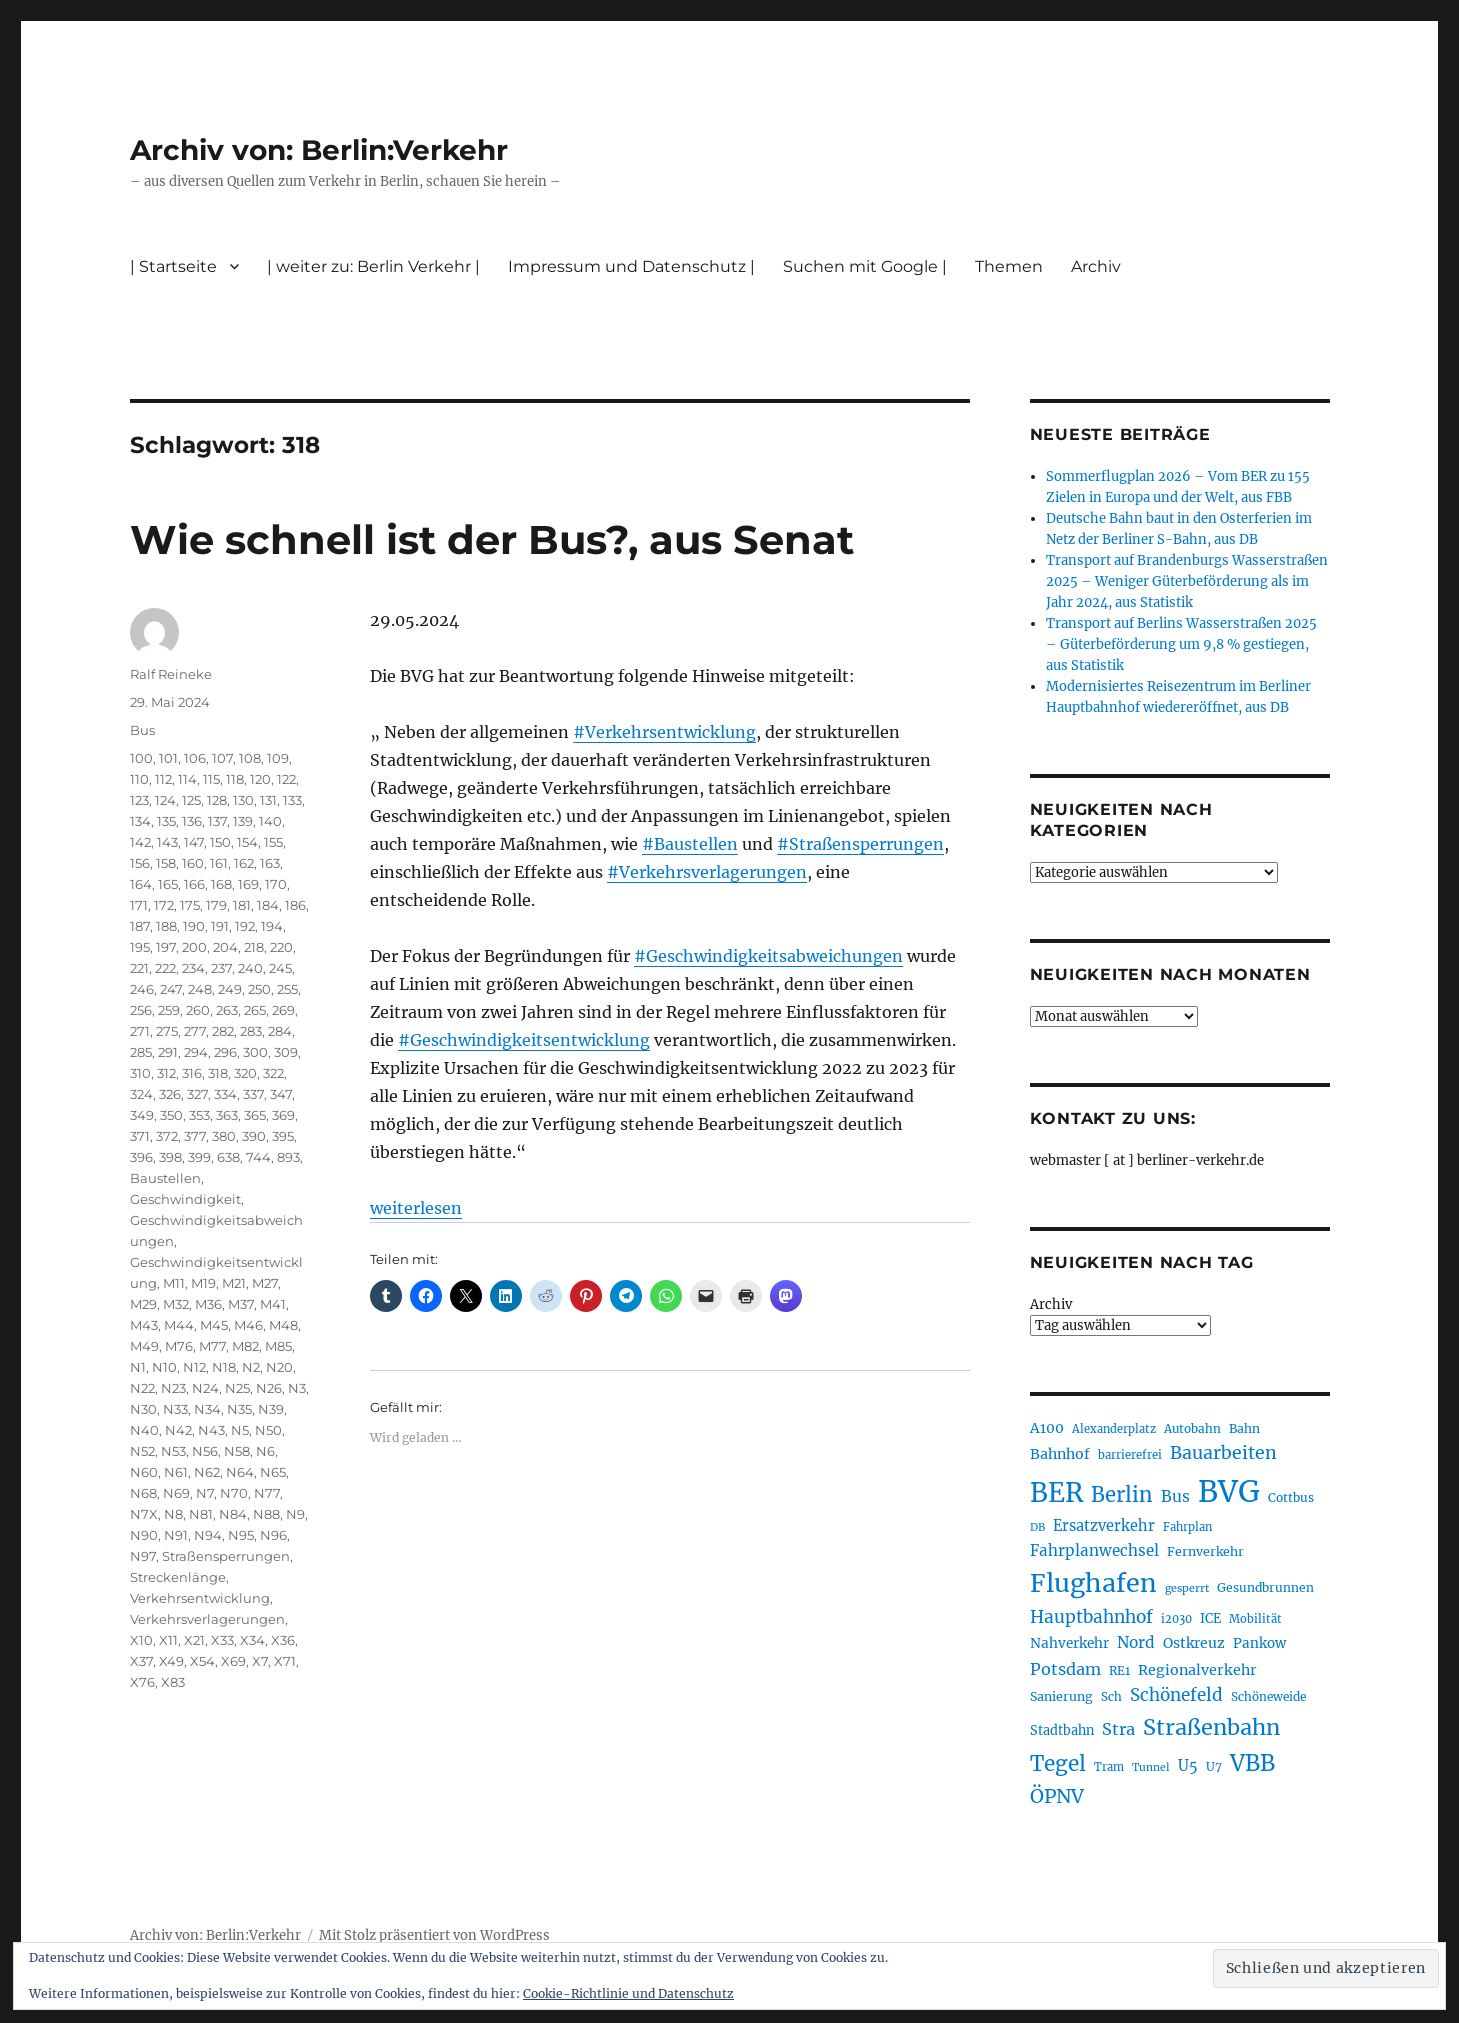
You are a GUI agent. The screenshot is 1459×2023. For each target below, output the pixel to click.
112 (163, 779)
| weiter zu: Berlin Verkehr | (373, 266)
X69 (233, 1661)
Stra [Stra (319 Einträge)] (1118, 1729)
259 (169, 1010)
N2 (251, 1367)
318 (218, 1073)
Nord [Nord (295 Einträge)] (1136, 1642)
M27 (265, 1283)
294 (196, 1052)
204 (225, 947)
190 (194, 926)
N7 (205, 1493)
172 (164, 905)
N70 (234, 1493)
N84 (233, 1514)
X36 (283, 1640)
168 (221, 884)
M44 (179, 1325)
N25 (237, 1388)
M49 (144, 1346)
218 (254, 947)
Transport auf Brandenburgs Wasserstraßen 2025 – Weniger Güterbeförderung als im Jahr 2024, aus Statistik (1187, 581)
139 (243, 821)
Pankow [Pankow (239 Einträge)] (1259, 1643)
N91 (176, 1535)
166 (194, 884)
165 (168, 884)
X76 (142, 1682)
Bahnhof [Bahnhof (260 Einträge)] (1060, 1454)
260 (198, 1010)
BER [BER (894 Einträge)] (1056, 1492)
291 (168, 1052)
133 (292, 800)
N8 (173, 1514)
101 (168, 758)
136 (192, 821)
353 (199, 1115)
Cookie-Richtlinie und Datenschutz (628, 1993)
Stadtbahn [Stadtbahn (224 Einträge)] (1062, 1730)
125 (191, 800)
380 (224, 1136)
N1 (138, 1367)
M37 (241, 1304)
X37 (141, 1661)
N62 (207, 1472)
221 (139, 968)
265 (255, 1010)
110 (139, 779)
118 (235, 779)
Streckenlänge (178, 1577)
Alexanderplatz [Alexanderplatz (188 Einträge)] (1114, 1429)
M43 (144, 1325)
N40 (144, 1430)
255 (287, 989)
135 (166, 821)
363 (227, 1115)
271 (140, 1031)
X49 (171, 1661)
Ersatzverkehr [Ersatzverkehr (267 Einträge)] (1104, 1526)
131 (268, 800)
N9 (295, 1514)
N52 (142, 1451)
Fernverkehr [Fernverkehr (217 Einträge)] (1205, 1551)
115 (211, 779)
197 (166, 947)
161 (219, 863)
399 (199, 1157)
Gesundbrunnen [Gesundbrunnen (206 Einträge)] (1265, 1587)
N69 (176, 1493)
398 (170, 1157)
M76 (179, 1346)
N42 (178, 1430)
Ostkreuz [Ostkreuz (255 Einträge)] (1194, 1643)
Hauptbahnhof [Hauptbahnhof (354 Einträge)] (1091, 1617)
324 (141, 1094)
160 (193, 863)
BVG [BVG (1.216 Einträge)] (1229, 1491)
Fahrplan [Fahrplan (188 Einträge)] (1187, 1527)
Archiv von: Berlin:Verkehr (319, 150)
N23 (173, 1388)
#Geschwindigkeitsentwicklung (524, 1040)
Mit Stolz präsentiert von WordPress (434, 1935)
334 (225, 1094)
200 (194, 947)
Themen (1009, 266)
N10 (164, 1367)
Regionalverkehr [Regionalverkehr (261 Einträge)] (1197, 1670)
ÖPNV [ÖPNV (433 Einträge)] (1057, 1796)
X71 (285, 1661)
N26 (269, 1388)
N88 (266, 1514)
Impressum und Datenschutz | (631, 266)
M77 (212, 1346)
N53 (173, 1451)
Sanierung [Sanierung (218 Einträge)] (1061, 1696)
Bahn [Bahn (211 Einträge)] (1244, 1428)
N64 (240, 1472)
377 (195, 1136)
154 (247, 842)
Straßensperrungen (226, 1556)
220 (281, 947)
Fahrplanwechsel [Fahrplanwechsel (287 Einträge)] (1094, 1550)
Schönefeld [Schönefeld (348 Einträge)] (1176, 1695)
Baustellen (165, 1178)
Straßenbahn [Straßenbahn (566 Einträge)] (1211, 1727)
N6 (265, 1451)
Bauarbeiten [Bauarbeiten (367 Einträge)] (1223, 1453)
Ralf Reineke (171, 674)
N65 (273, 1472)
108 (250, 758)
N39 (271, 1409)
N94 (208, 1535)
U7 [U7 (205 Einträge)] (1214, 1766)
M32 (176, 1304)
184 (268, 905)
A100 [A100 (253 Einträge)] (1047, 1428)
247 (171, 989)
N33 (175, 1409)
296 (225, 1052)
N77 (267, 1493)
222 (165, 968)
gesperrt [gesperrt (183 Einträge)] (1187, 1588)
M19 (203, 1283)
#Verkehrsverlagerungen (707, 872)
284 (280, 1031)
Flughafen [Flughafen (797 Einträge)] (1093, 1583)
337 (253, 1094)
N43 (211, 1430)
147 (194, 842)
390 (254, 1136)
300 (255, 1052)
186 (295, 905)
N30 (143, 1409)
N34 (207, 1409)
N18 (224, 1367)
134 (140, 821)
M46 (248, 1325)
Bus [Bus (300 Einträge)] (1175, 1496)
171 (139, 905)
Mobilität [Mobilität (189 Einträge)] (1255, 1619)
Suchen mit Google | (865, 266)
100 (141, 758)
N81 (201, 1514)
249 (230, 989)
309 (286, 1052)
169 (248, 884)
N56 (205, 1451)
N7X (144, 1514)
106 (195, 758)
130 (243, 800)
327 (197, 1094)
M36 (208, 1304)
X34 (252, 1640)
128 (217, 800)
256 (141, 1010)
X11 (168, 1640)
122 (286, 779)
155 (273, 842)
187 (140, 926)
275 (167, 1031)
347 (281, 1094)
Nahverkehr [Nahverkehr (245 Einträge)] (1069, 1643)
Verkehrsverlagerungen (207, 1619)
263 (227, 1010)
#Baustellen (690, 844)
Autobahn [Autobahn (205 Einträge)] (1192, 1428)
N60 (144, 1472)
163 (270, 863)
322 (273, 1073)
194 (272, 926)
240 (250, 968)
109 (278, 758)
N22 (142, 1388)
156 (140, 863)
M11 (174, 1283)
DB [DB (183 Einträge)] (1037, 1527)
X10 (141, 1640)
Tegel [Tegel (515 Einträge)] (1058, 1764)
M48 (283, 1325)
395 (283, 1136)
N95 (241, 1535)
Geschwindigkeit (185, 1199)
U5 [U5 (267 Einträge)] (1188, 1766)
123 (139, 800)
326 (170, 1094)
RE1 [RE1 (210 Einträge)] (1119, 1670)
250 (259, 989)
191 (220, 926)
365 (255, 1115)
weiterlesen (416, 1208)
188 (166, 926)
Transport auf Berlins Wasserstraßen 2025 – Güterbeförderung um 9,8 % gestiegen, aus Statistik (1181, 644)
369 (283, 1115)
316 (192, 1073)
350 (171, 1115)
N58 (237, 1451)
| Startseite (173, 266)
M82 (245, 1346)
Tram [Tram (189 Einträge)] (1109, 1767)
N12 (194, 1367)
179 (216, 905)
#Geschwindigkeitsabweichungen (768, 956)
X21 (194, 1640)
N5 (240, 1430)
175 (190, 905)
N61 (176, 1472)
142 (140, 842)
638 (228, 1157)
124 (165, 800)
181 (242, 905)
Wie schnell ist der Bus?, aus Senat (492, 539)
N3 (297, 1388)
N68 (143, 1493)
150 (220, 842)
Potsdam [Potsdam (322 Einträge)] (1065, 1669)
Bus (142, 730)
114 (187, 779)
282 (223, 1031)
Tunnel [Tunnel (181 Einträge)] (1151, 1767)
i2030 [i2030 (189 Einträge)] (1176, 1619)
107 (222, 758)
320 (245, 1073)
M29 (143, 1304)
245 (280, 968)
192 (245, 926)
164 (141, 884)
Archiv (1096, 266)
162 (244, 863)
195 (140, 947)
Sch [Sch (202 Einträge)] (1111, 1696)
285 (141, 1052)
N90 (144, 1535)
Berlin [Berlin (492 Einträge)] (1122, 1495)
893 (288, 1157)
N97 (143, 1556)
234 (193, 968)
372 (167, 1136)
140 (270, 821)
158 (166, 863)
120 (260, 779)
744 (258, 1157)
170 (276, 884)
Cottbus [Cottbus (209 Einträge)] (1291, 1497)
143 (167, 842)
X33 (222, 1640)
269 (283, 1010)
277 (195, 1031)
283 (251, 1031)
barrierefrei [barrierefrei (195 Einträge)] (1130, 1455)
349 (142, 1115)
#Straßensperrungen (860, 844)
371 (140, 1136)
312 (166, 1073)
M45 (214, 1325)
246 (142, 989)
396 (141, 1157)
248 (200, 989)
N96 (273, 1535)
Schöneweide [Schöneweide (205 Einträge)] (1268, 1696)
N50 (268, 1430)
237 (221, 968)
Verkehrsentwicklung (200, 1598)
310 (140, 1073)
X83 (173, 1682)
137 (217, 821)
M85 (278, 1346)
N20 (279, 1367)
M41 (273, 1304)
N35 (239, 1409)
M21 (234, 1283)
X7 (260, 1661)
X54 (202, 1661)
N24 (205, 1388)
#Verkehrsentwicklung (664, 732)
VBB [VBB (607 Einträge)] (1252, 1763)
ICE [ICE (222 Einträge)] (1210, 1618)
